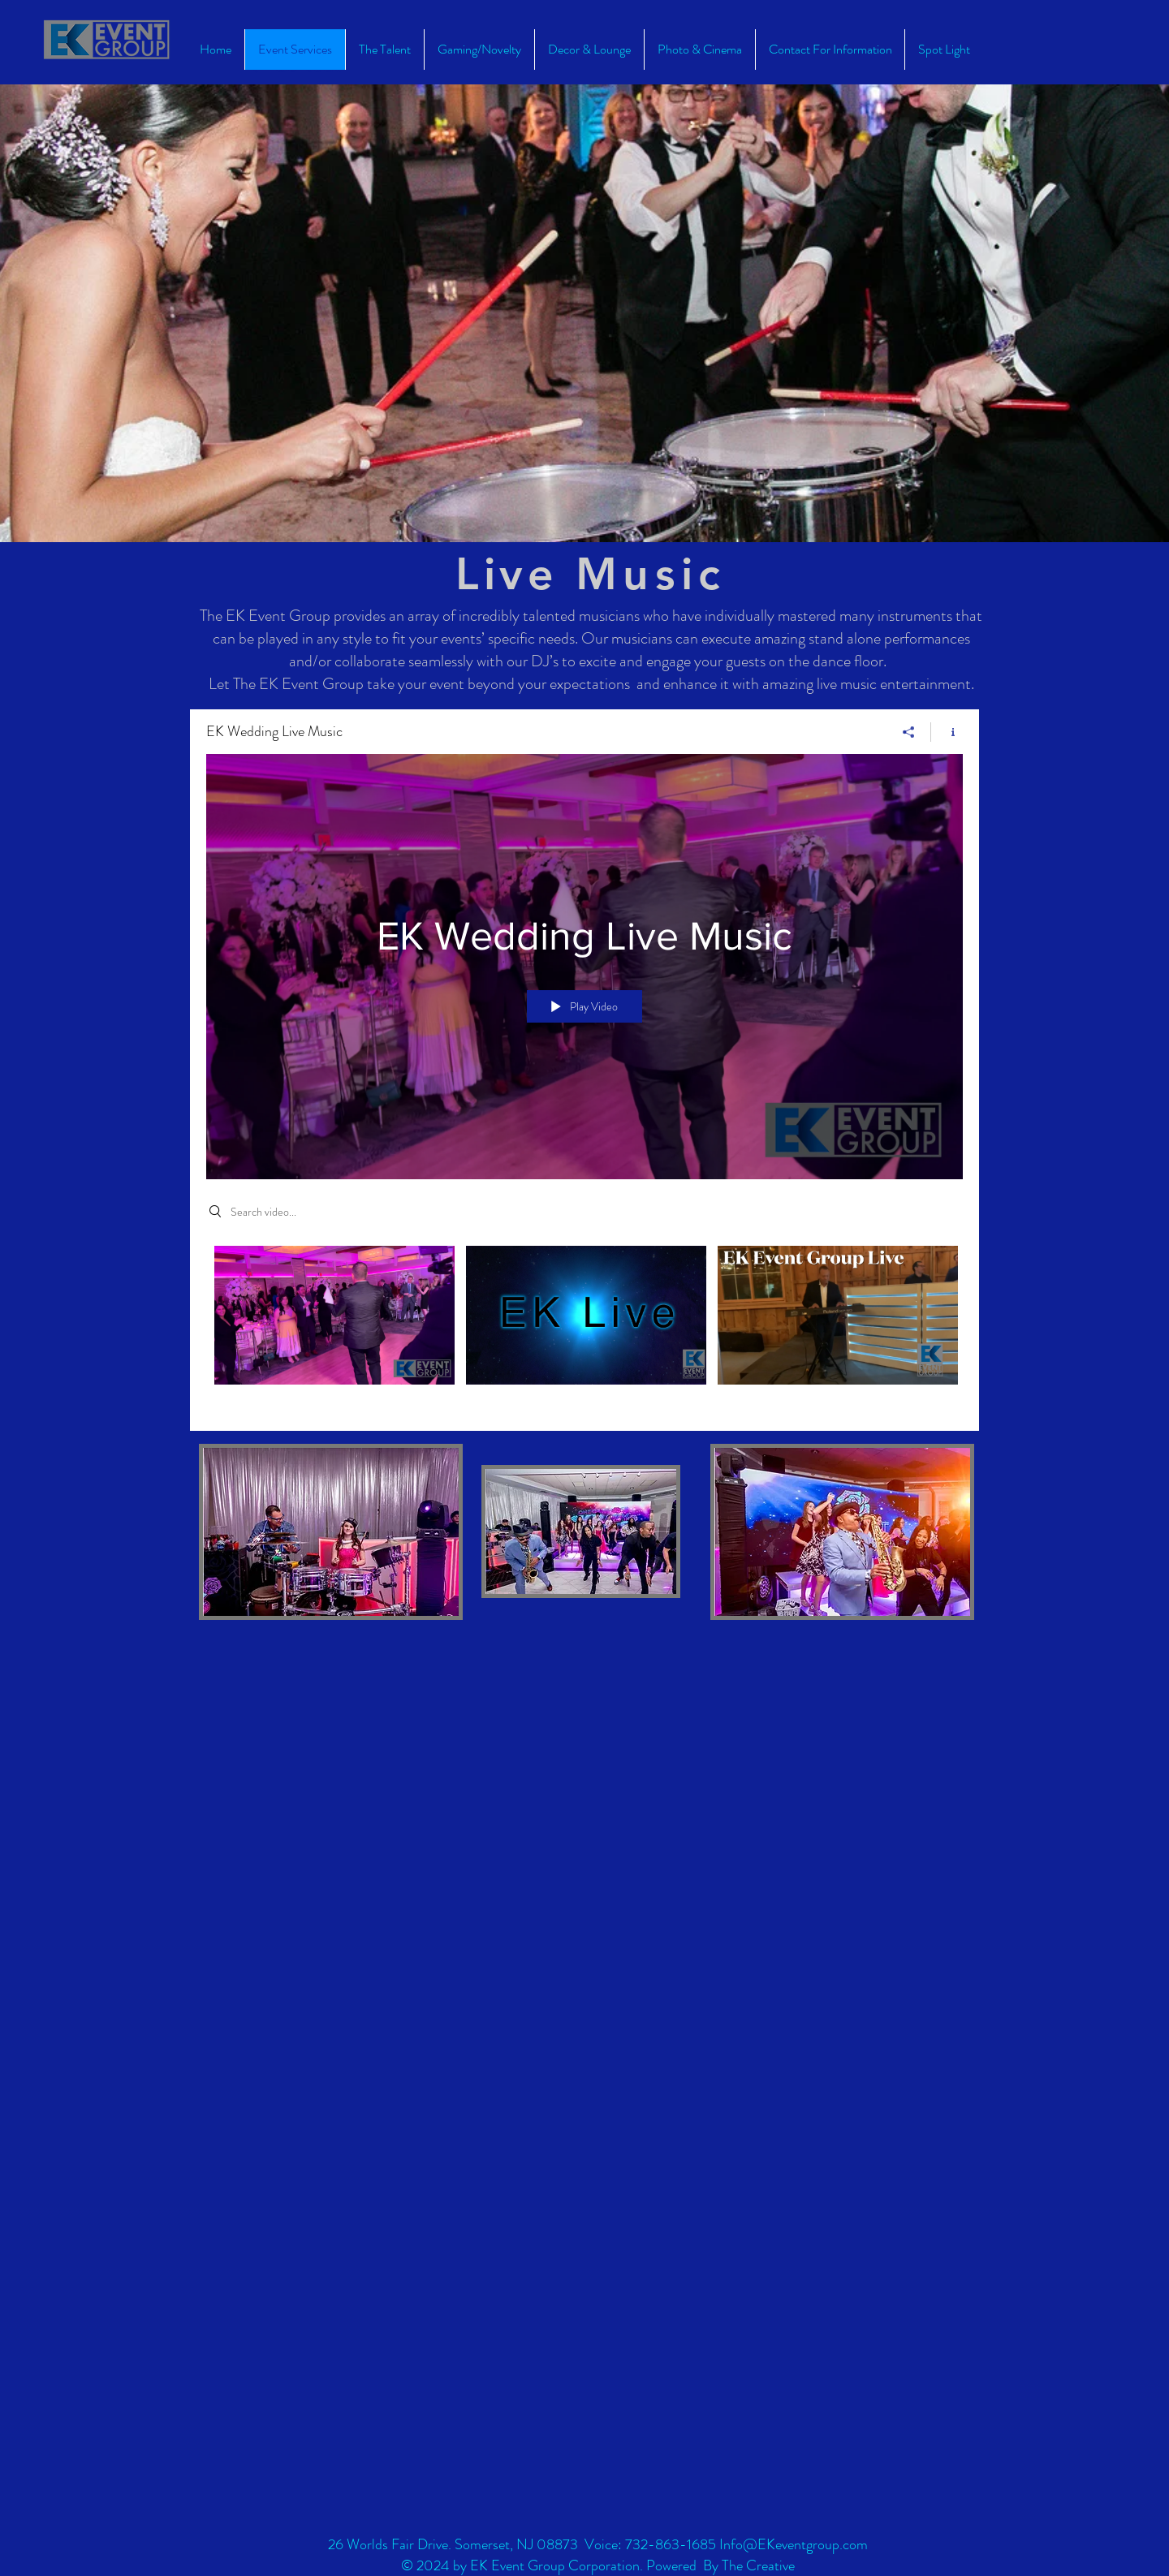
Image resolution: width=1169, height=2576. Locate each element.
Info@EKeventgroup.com (793, 2544)
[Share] (908, 732)
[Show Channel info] (947, 732)
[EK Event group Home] (107, 40)
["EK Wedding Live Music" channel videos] (584, 1326)
